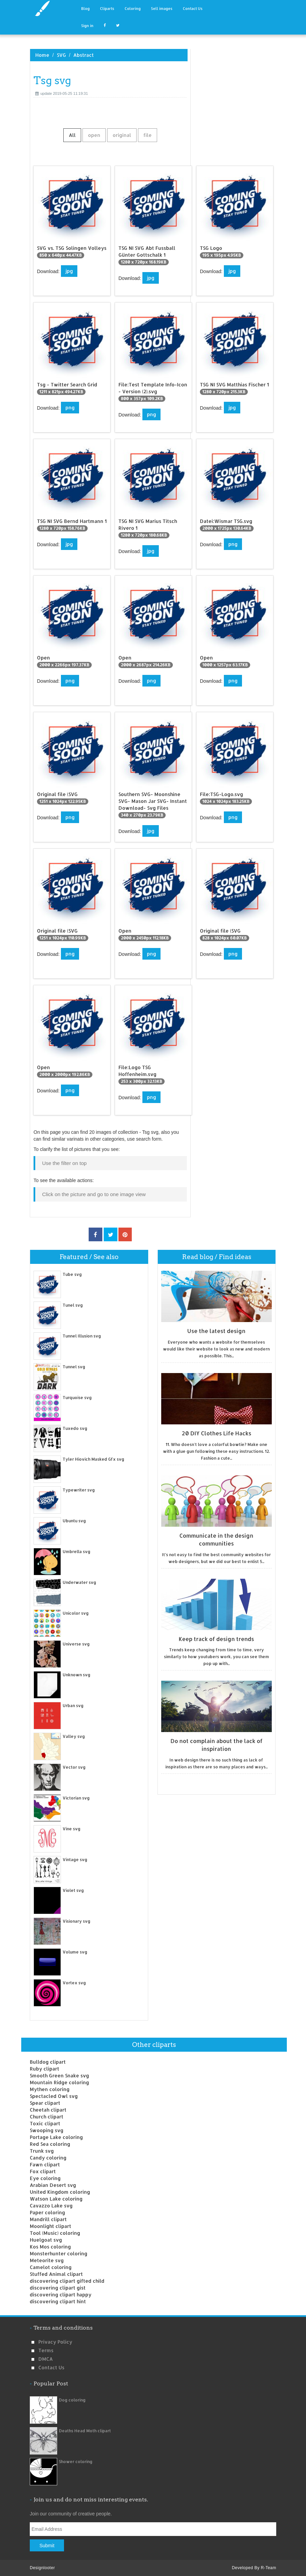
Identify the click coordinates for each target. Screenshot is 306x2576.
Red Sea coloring (50, 2144)
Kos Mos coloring (50, 2247)
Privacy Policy (55, 2342)
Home (42, 55)
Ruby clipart (44, 2069)
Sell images (162, 8)
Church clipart (46, 2116)
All (72, 135)
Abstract (83, 55)
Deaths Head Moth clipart (85, 2430)
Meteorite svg (47, 2260)
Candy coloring (48, 2158)
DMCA (45, 2359)
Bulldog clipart (48, 2062)
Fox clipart (43, 2171)
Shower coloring (75, 2461)
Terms (45, 2350)
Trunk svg (42, 2151)
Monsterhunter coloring (58, 2253)
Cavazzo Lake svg (51, 2205)
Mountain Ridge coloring (59, 2082)
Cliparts (107, 8)
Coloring (133, 8)
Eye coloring (45, 2178)
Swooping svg (46, 2130)
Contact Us (193, 8)
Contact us (51, 2367)
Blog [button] (85, 8)
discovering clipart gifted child (67, 2281)
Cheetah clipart (48, 2110)
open (94, 135)
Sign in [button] (87, 25)
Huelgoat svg (46, 2240)
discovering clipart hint (58, 2301)
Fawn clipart (45, 2164)
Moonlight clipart (50, 2226)
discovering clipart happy (60, 2294)
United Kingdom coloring (60, 2192)
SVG (61, 55)
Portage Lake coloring (56, 2137)
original (122, 135)
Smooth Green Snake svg (59, 2075)
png (70, 407)
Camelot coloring (51, 2267)
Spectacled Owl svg (54, 2096)
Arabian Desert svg (53, 2185)
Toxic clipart (45, 2123)
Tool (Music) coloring (55, 2233)
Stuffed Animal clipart (56, 2274)
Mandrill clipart (48, 2219)
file (147, 135)
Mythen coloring (49, 2089)
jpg (69, 271)
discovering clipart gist (58, 2288)
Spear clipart (45, 2103)
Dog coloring (72, 2399)
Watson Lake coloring (56, 2199)
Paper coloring (47, 2212)
